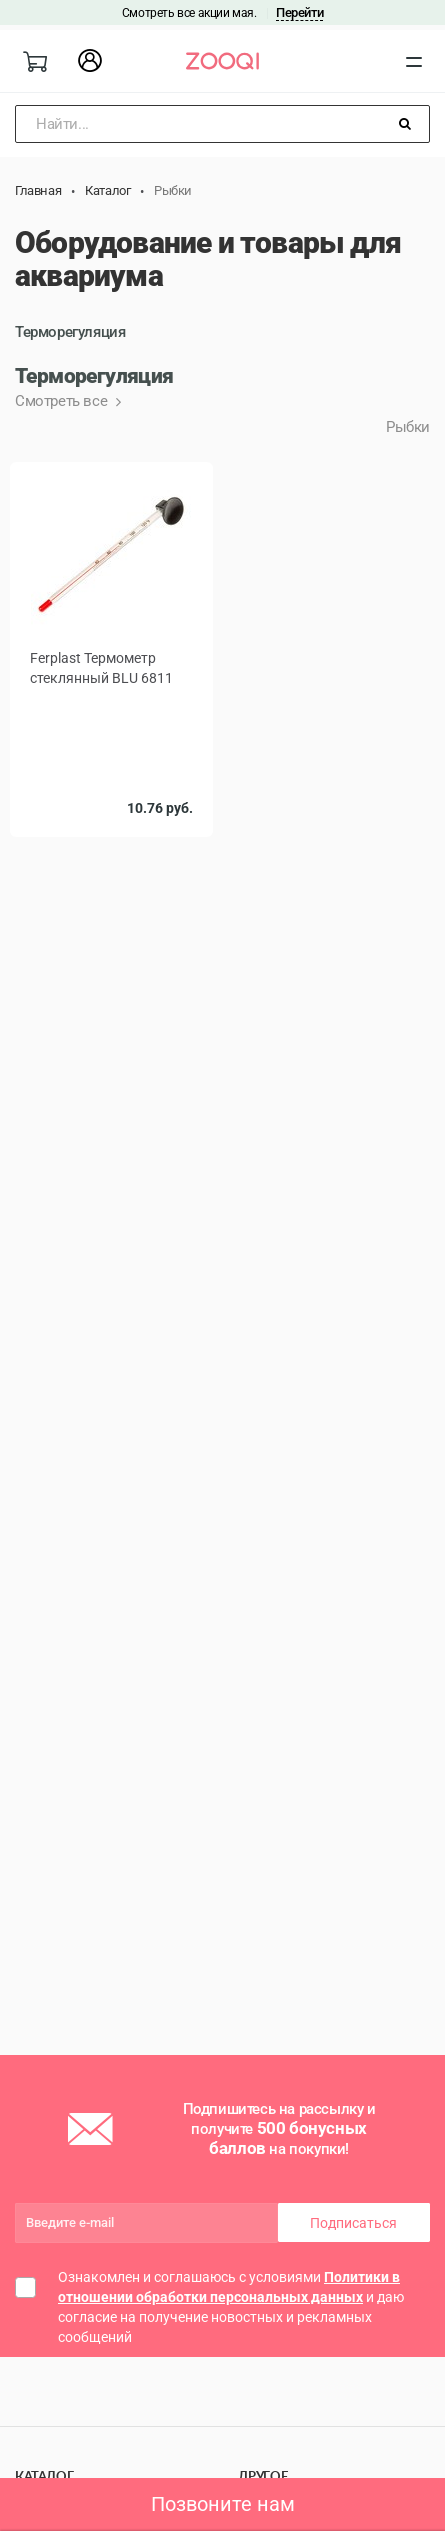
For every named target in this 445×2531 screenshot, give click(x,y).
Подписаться (353, 2223)
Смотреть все (63, 401)
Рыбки (408, 427)
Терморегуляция (70, 332)
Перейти (299, 12)
